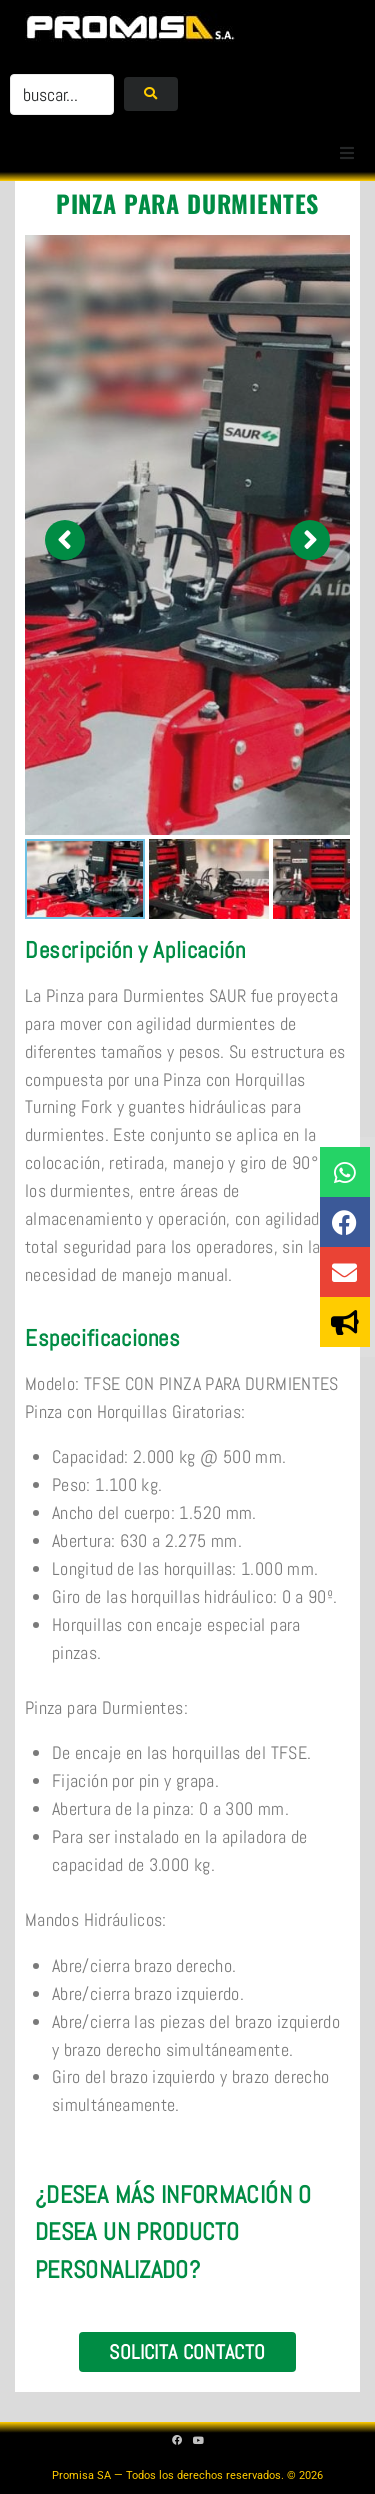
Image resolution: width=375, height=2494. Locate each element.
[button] (347, 153)
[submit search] (150, 94)
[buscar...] (62, 94)
